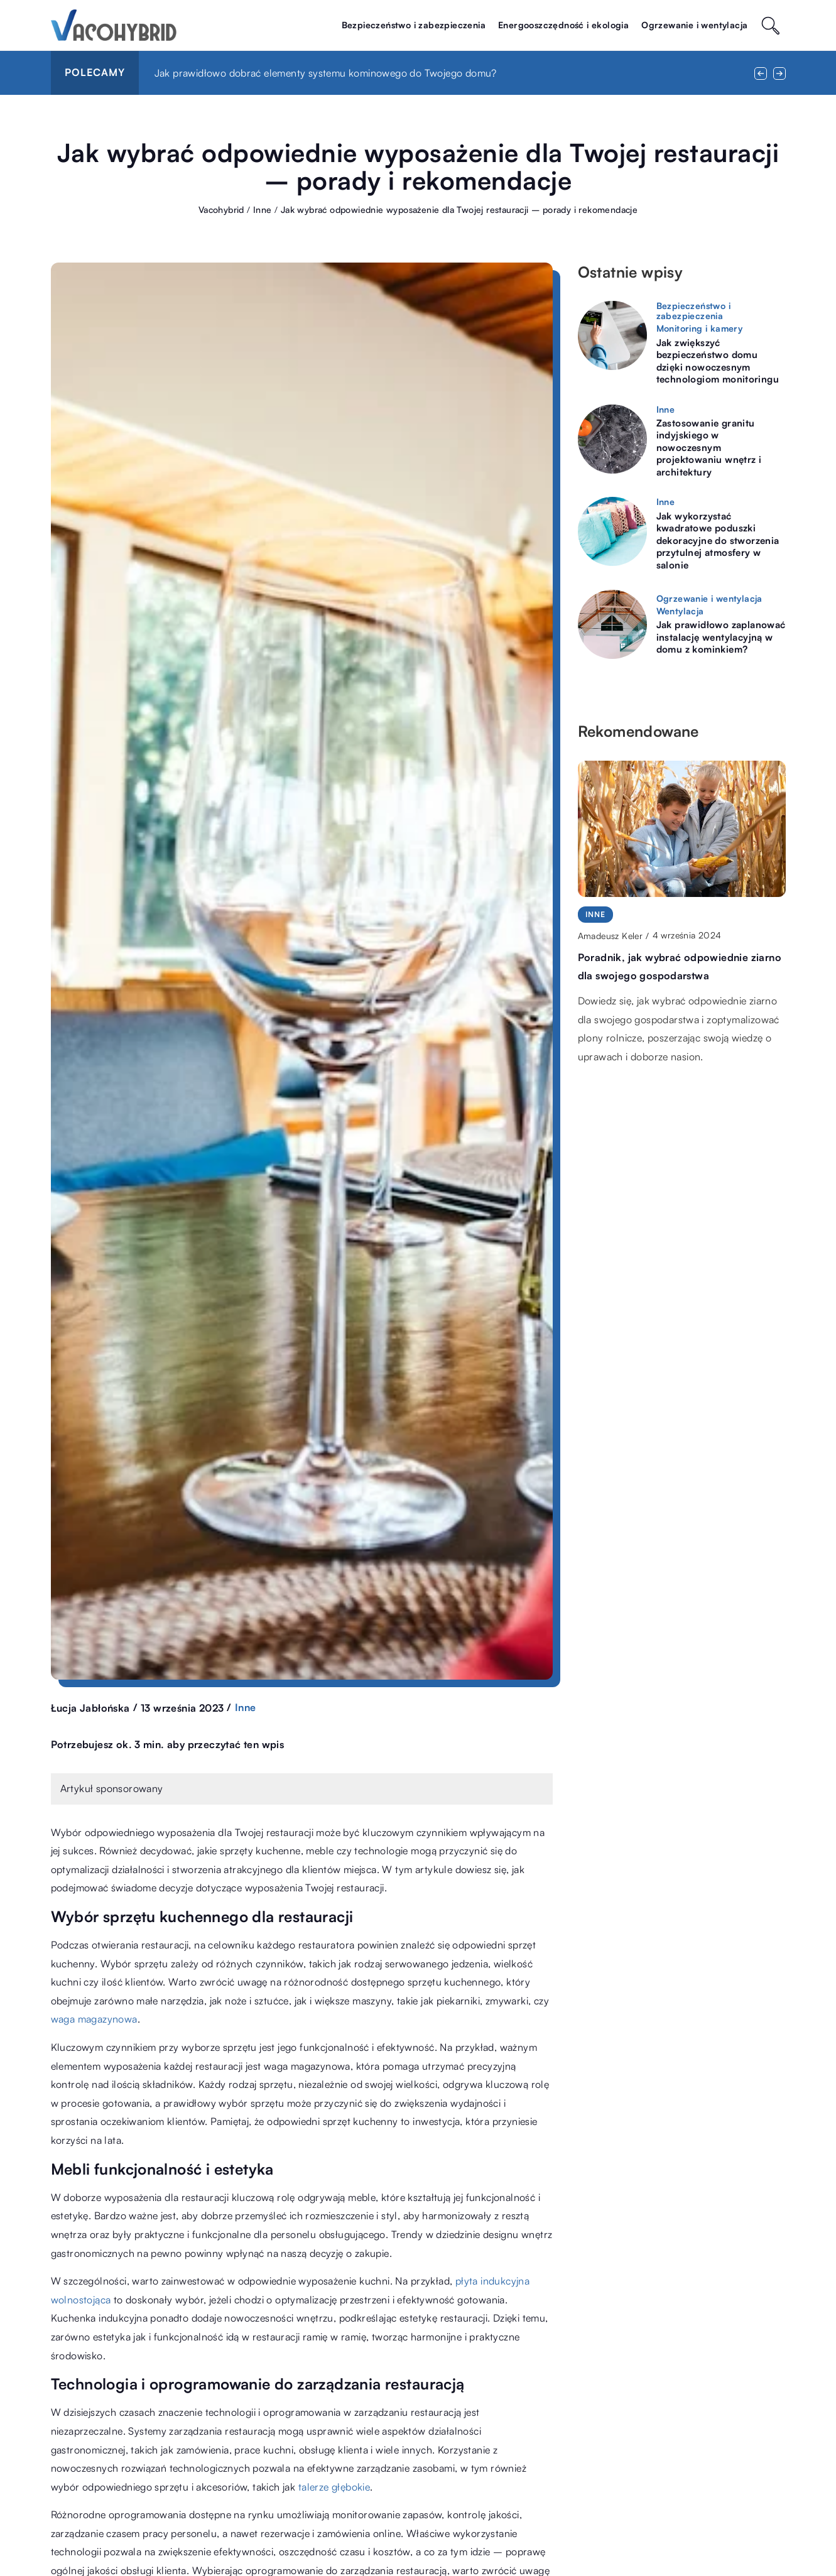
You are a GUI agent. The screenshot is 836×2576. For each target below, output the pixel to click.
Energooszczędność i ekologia (563, 24)
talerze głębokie (334, 2487)
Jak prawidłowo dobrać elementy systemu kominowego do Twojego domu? (326, 73)
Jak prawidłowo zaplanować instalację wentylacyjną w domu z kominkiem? (721, 637)
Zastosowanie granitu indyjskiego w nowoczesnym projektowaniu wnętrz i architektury (709, 447)
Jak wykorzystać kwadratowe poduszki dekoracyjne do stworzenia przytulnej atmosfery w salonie (717, 540)
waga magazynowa (94, 2019)
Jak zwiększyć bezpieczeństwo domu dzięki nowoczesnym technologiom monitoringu (717, 361)
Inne (245, 1707)
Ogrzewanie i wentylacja (694, 24)
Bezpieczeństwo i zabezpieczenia (414, 24)
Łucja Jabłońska (90, 1708)
